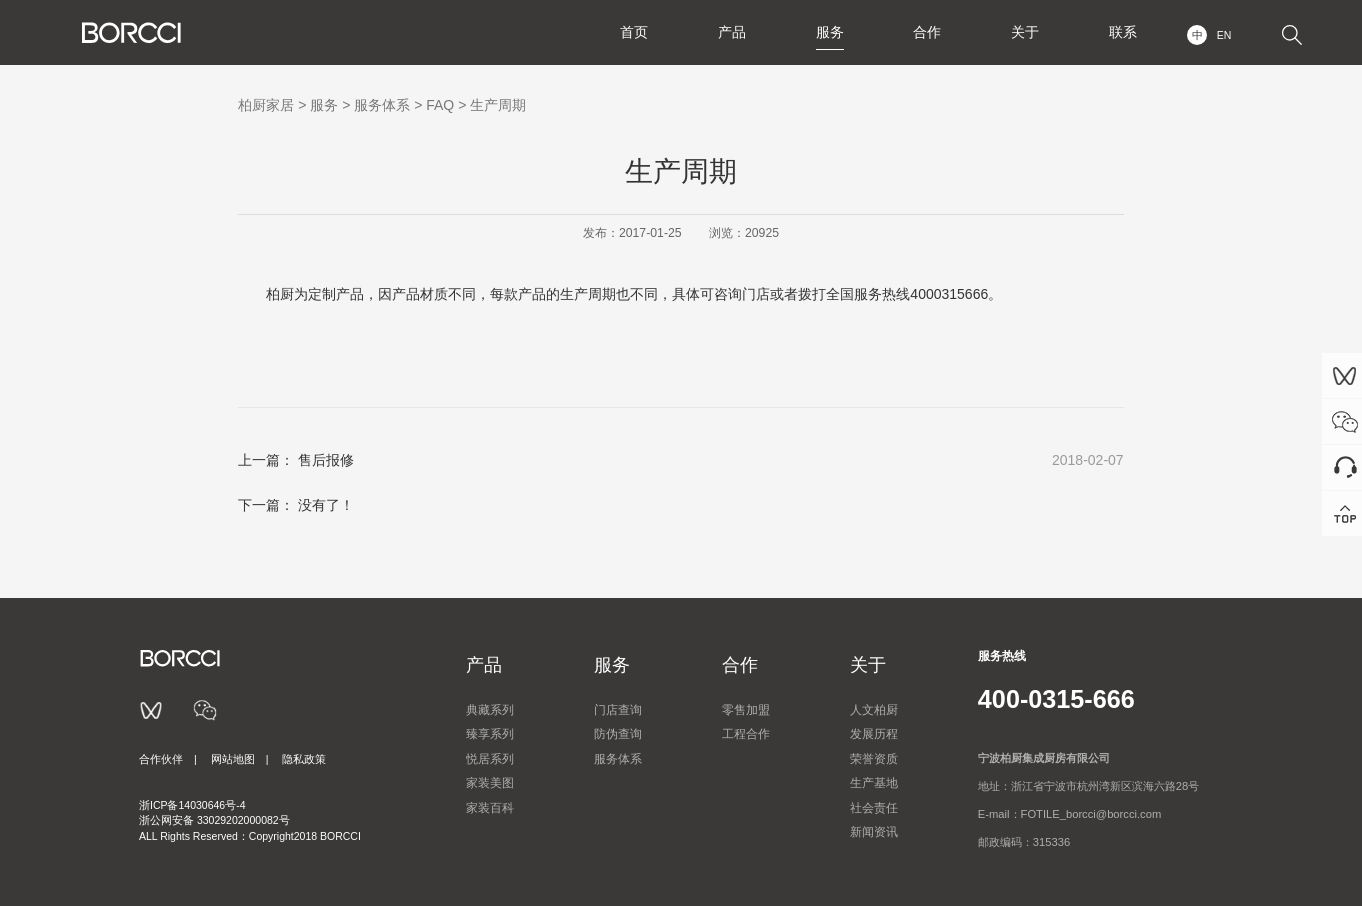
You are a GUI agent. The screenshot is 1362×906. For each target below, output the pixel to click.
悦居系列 (490, 759)
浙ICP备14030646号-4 (192, 805)
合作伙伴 (161, 759)
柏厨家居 (266, 105)
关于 (1025, 32)
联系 (1123, 32)
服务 (829, 32)
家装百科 (490, 808)
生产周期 (498, 105)
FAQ (440, 105)
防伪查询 (618, 734)
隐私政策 (304, 759)
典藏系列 (490, 710)
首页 (633, 32)
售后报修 (326, 460)
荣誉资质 (874, 759)
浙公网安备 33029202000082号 (214, 820)
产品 (731, 32)
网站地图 (233, 759)
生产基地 (874, 783)
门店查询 (618, 710)
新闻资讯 (874, 832)
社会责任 (874, 808)
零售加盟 (746, 710)
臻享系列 (490, 734)
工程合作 (746, 734)
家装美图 (490, 783)
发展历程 (874, 734)
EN (1224, 35)
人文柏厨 (874, 710)
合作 (927, 32)
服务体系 (382, 105)
